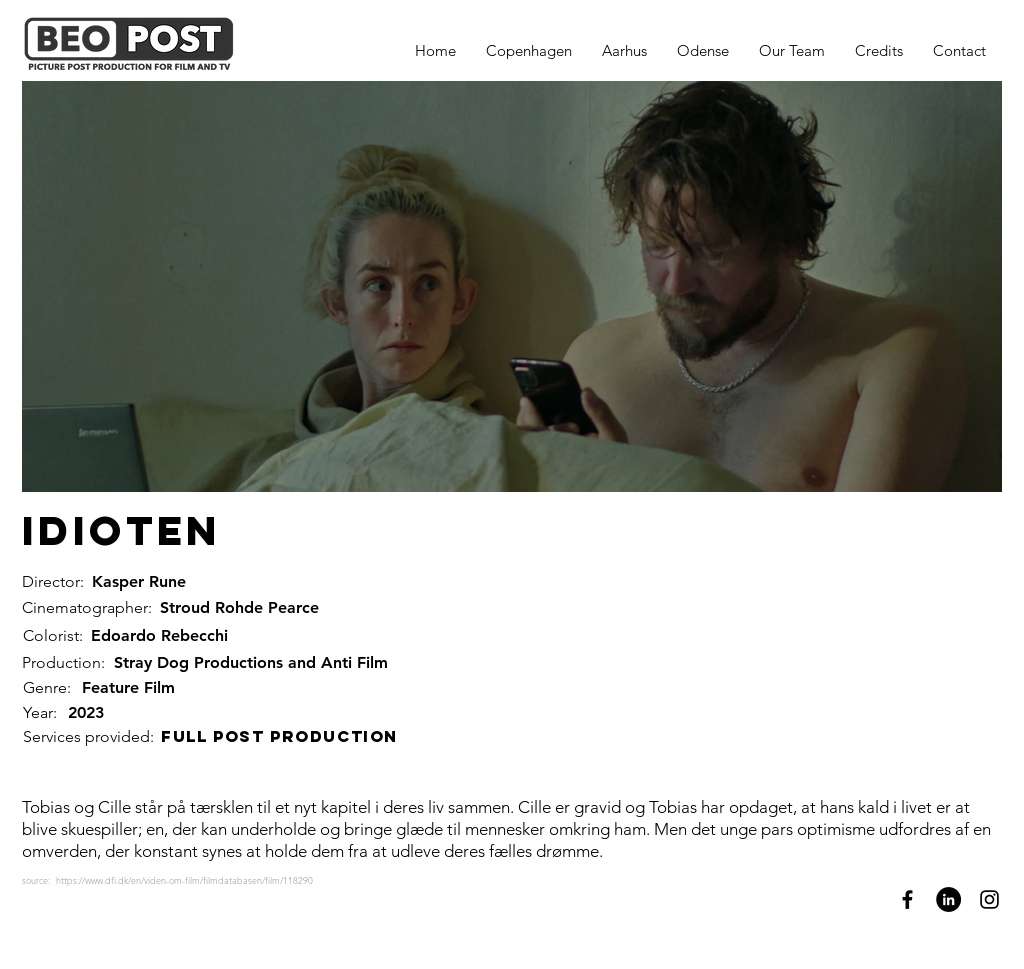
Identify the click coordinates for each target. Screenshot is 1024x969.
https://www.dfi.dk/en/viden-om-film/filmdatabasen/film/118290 (184, 880)
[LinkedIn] (948, 899)
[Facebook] (907, 899)
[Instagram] (989, 899)
